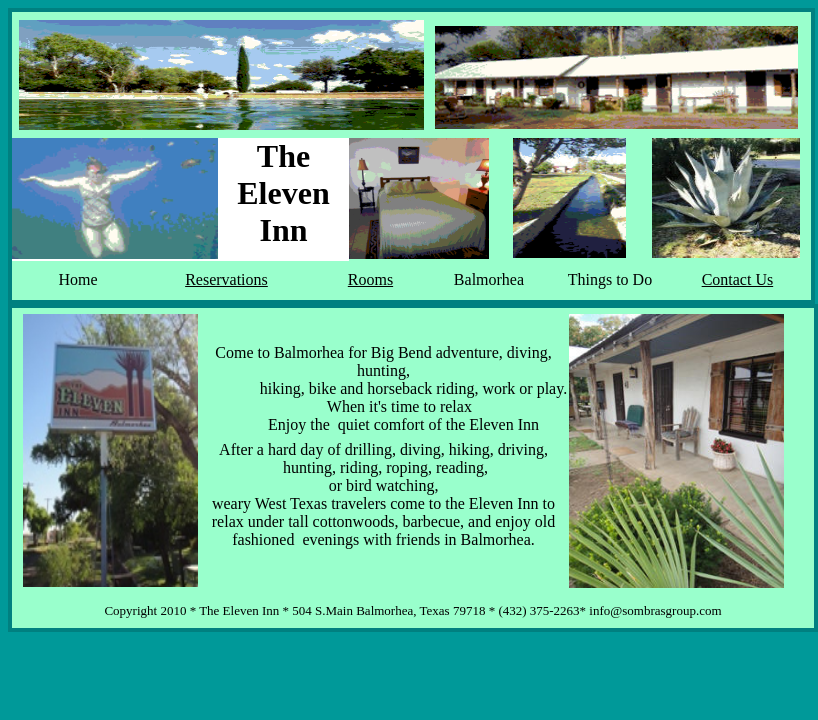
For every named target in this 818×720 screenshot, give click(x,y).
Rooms (370, 279)
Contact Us (738, 279)
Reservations (226, 279)
